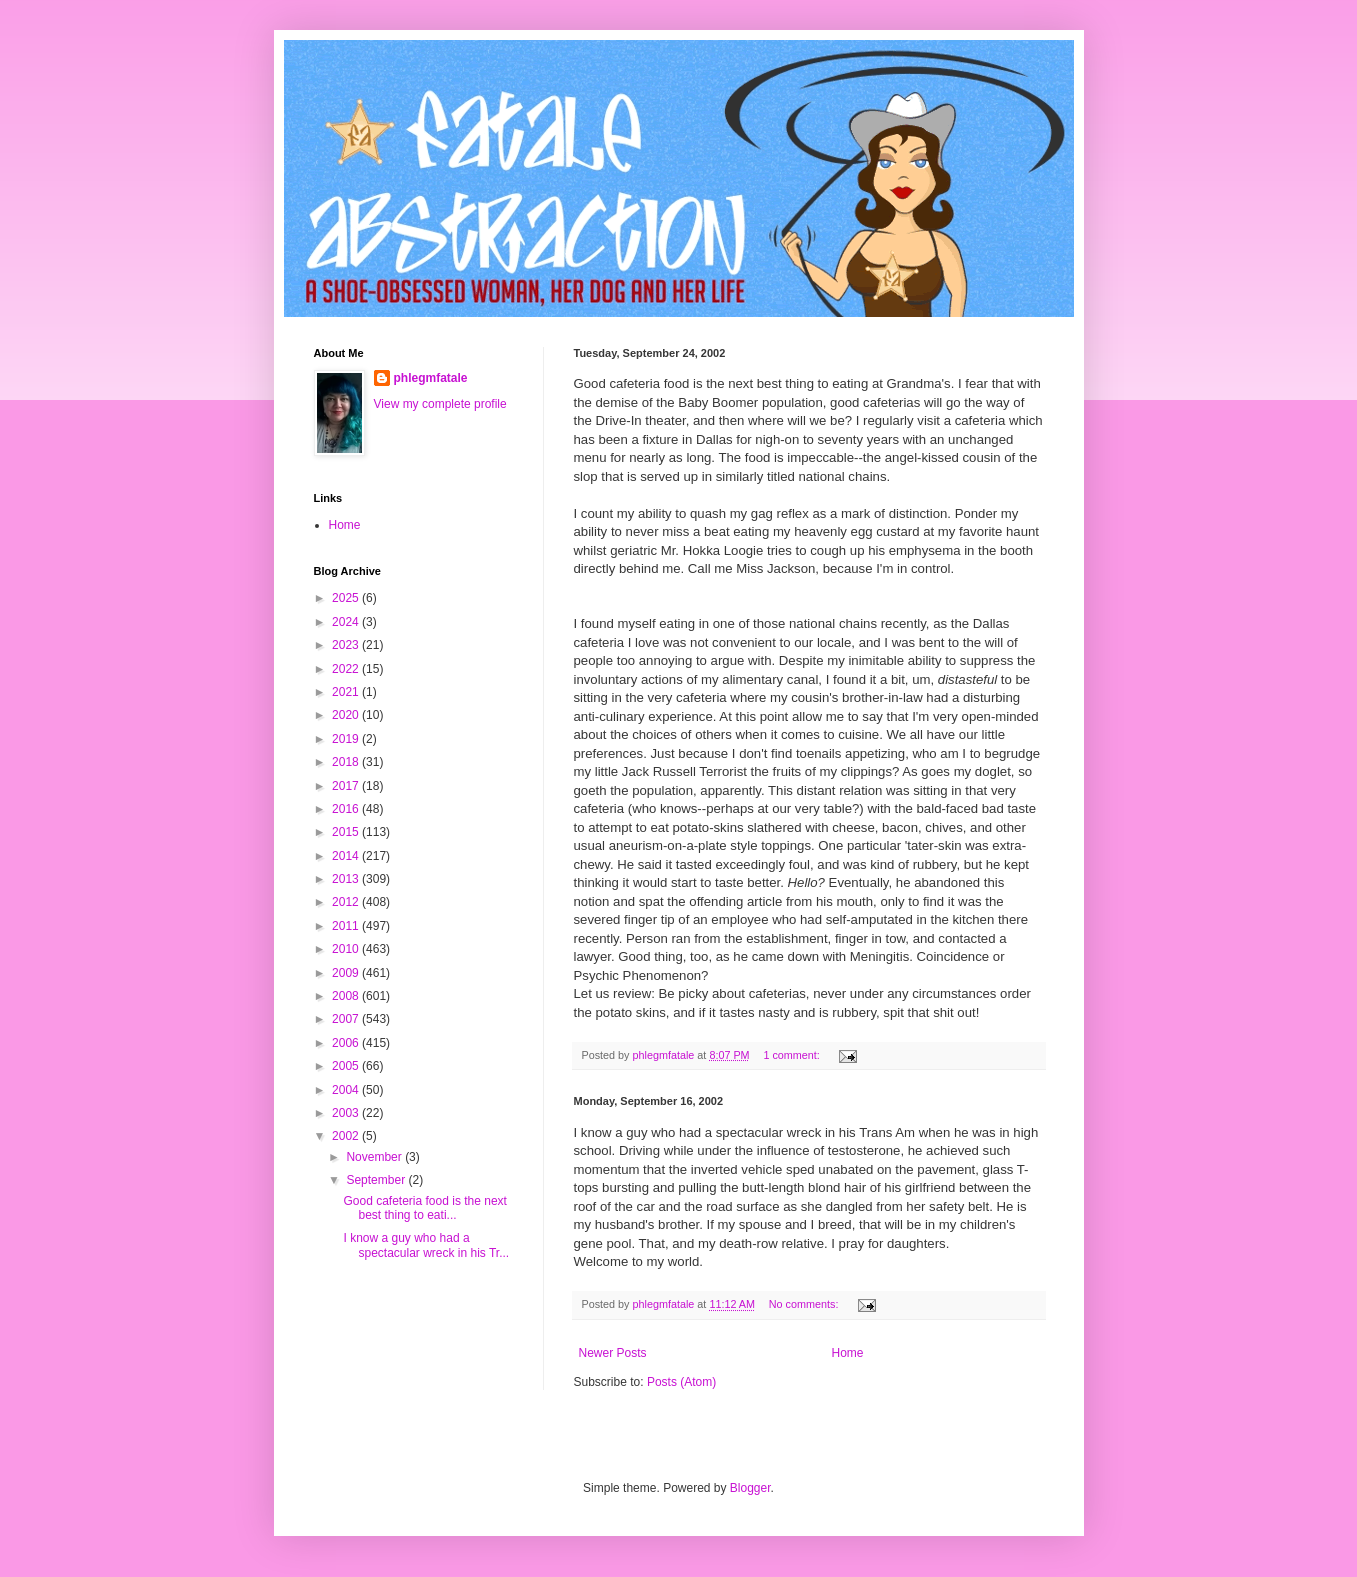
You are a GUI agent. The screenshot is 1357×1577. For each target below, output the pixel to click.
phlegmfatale (431, 378)
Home (848, 1353)
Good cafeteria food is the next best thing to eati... (424, 1208)
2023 (347, 645)
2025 (347, 598)
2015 (347, 832)
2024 (347, 622)
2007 (347, 1019)
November (375, 1157)
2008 (347, 996)
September (377, 1180)
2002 (347, 1136)
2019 (347, 739)
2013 (347, 879)
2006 (347, 1043)
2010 (347, 949)
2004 (347, 1090)
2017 (347, 786)
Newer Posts (613, 1353)
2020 (347, 715)
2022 (347, 669)
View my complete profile (440, 404)
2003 (347, 1113)
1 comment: (792, 1055)
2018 (347, 762)
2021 (347, 692)
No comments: (805, 1304)
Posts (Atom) (681, 1382)
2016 (347, 809)
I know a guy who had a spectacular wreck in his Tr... (426, 1245)
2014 (347, 856)
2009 (347, 973)
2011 (347, 926)
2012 (347, 902)
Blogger (750, 1488)
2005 (347, 1066)
